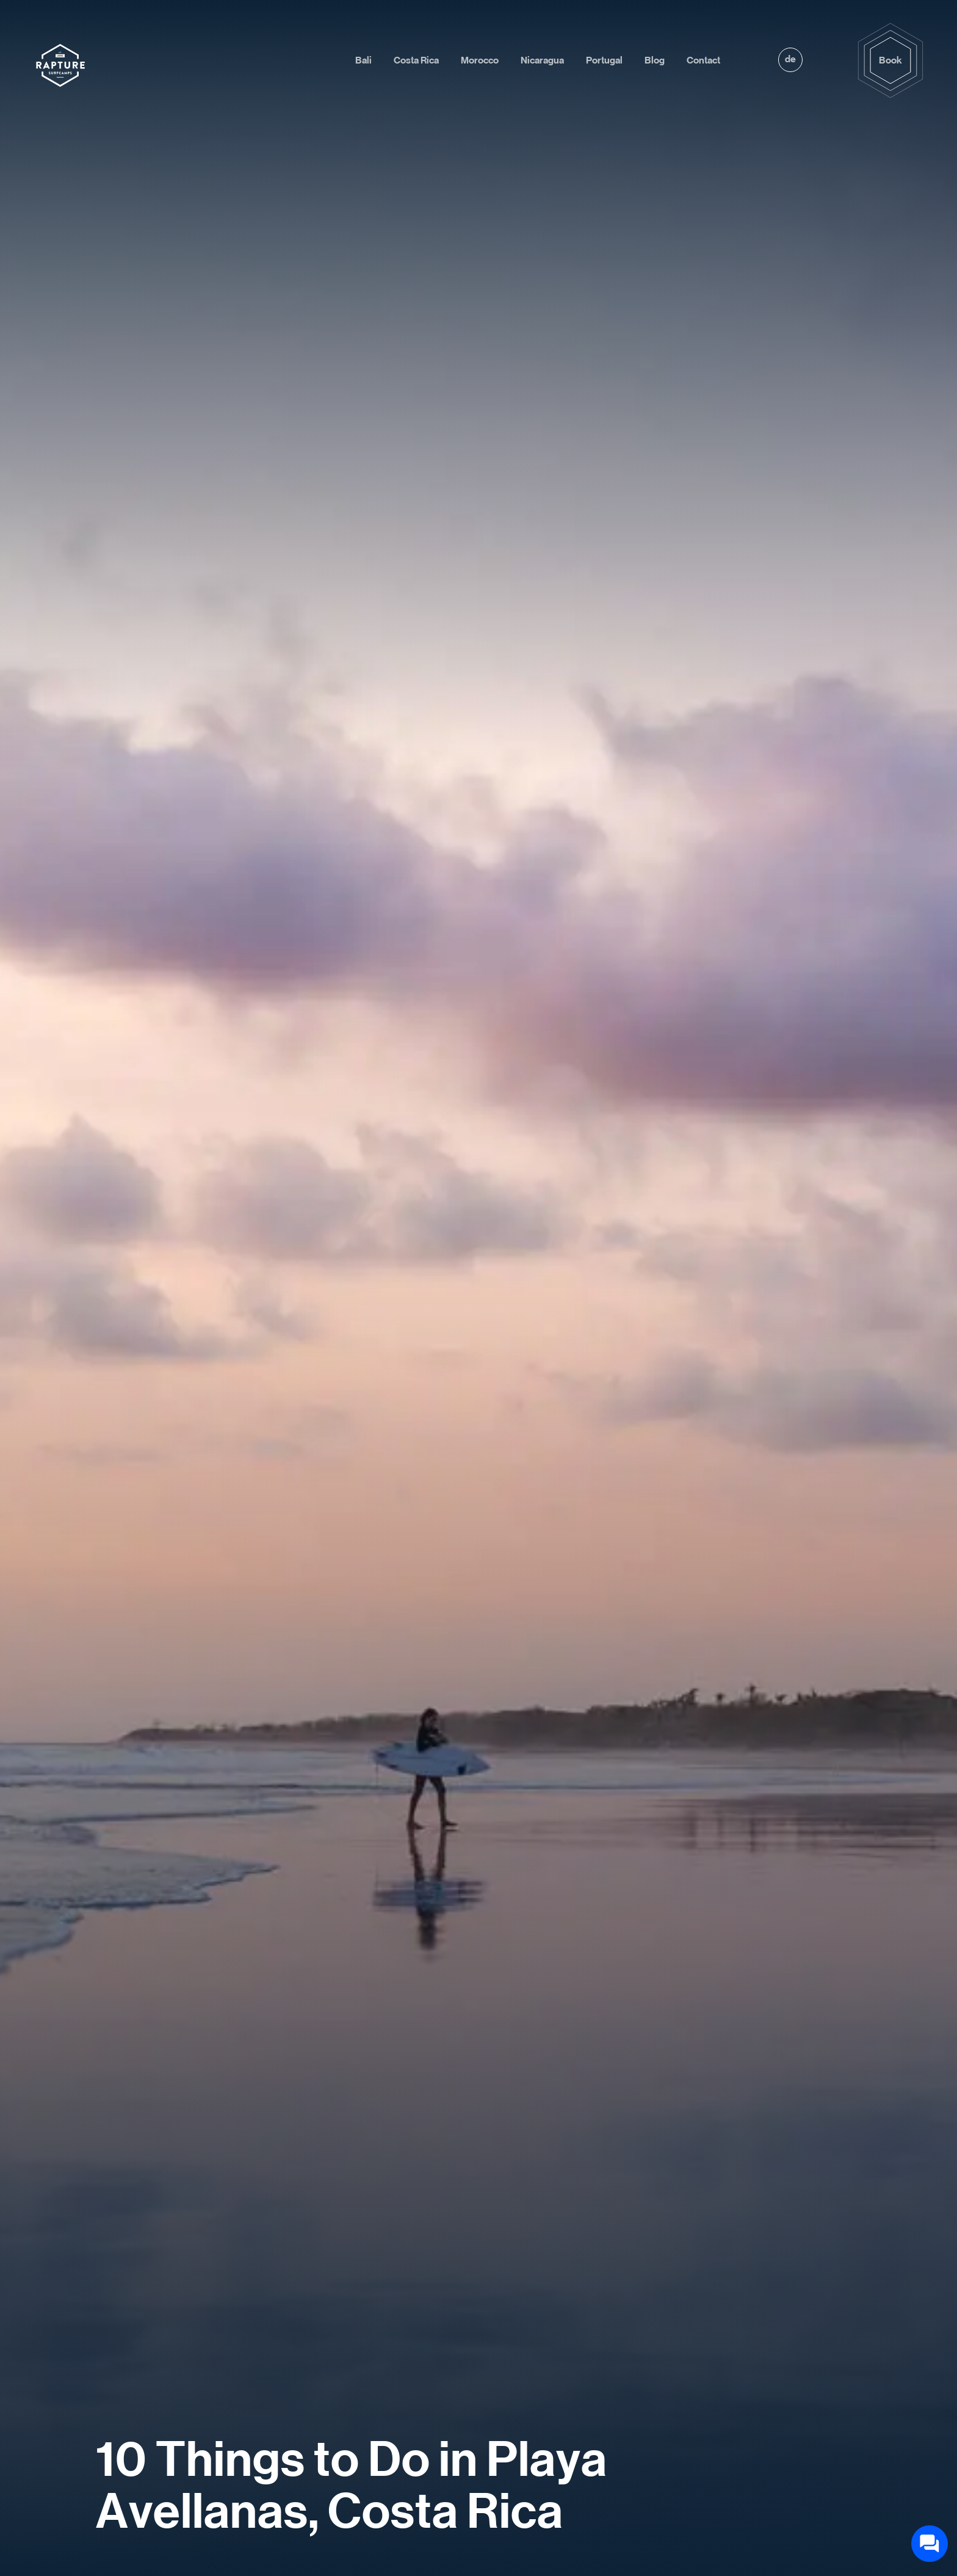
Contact (703, 60)
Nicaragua (542, 60)
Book (890, 60)
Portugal (604, 60)
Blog (655, 60)
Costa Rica (416, 60)
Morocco (480, 60)
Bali (363, 60)
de (790, 59)
